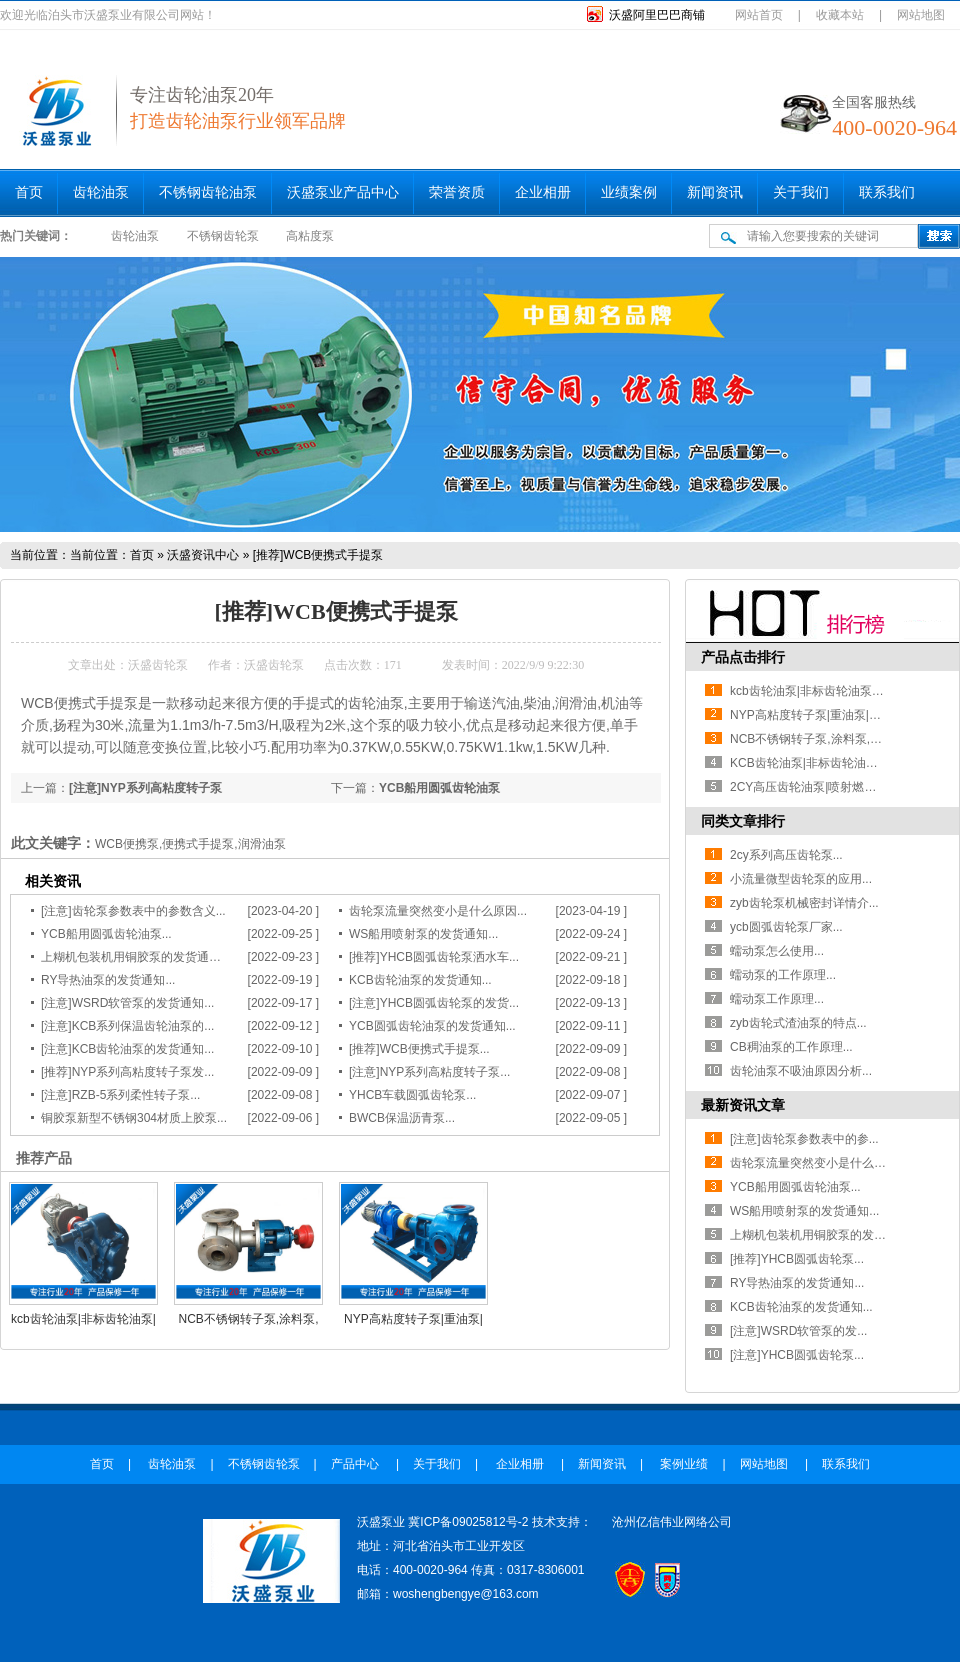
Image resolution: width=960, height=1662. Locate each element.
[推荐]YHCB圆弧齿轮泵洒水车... (434, 957)
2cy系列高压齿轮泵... (786, 855)
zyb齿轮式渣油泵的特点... (798, 1023)
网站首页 (759, 15)
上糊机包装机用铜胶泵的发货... (813, 1235)
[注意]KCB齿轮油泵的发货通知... (127, 1049)
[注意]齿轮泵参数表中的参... (804, 1139)
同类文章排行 (743, 821)
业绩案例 (629, 192)
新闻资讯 (715, 192)
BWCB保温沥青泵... (402, 1118)
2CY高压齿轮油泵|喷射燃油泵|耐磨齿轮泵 (841, 787)
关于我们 (801, 192)
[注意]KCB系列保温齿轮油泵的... (127, 1026)
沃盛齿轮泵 (158, 665)
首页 (29, 192)
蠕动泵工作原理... (777, 999)
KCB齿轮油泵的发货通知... (420, 980)
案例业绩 (684, 1464)
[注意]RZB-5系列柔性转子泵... (120, 1095)
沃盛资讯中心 (203, 555)
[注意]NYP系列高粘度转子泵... (429, 1072)
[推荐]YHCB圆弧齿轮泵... (797, 1259)
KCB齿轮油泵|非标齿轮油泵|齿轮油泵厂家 (841, 763)
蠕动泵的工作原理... (783, 975)
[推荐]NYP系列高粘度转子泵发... (127, 1072)
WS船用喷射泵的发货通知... (423, 934)
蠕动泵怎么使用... (777, 951)
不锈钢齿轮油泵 (208, 192)
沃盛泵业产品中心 (343, 192)
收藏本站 (840, 15)
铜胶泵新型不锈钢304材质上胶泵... (134, 1118)
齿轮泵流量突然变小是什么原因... (438, 911)
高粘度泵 (310, 236)
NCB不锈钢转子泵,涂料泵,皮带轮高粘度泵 (842, 739)
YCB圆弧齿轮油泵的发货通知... (432, 1026)
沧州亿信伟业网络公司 (672, 1522)
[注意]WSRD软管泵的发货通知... (127, 1003)
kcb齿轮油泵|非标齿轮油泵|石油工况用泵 (838, 691)
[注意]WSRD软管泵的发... (798, 1331)
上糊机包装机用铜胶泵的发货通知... (136, 957)
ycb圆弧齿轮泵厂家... (786, 927)
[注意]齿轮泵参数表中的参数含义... (133, 911)
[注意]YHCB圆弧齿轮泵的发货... (434, 1003)
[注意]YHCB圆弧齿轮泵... (797, 1355)
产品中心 (356, 1464)
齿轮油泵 (101, 192)
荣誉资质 (457, 192)
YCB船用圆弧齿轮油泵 (439, 788)
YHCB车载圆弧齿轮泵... (412, 1095)
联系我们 (887, 192)
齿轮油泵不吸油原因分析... (801, 1071)
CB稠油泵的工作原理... (791, 1047)
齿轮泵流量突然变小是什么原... (813, 1163)
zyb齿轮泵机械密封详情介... (804, 903)
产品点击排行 (743, 657)
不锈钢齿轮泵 (223, 236)
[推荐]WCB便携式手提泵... (419, 1049)
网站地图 (921, 15)
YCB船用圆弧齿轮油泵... (106, 934)
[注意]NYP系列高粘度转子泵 (145, 788)
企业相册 (543, 192)
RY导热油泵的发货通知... (108, 980)
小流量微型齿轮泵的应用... (801, 879)
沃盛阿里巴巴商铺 (657, 15)
